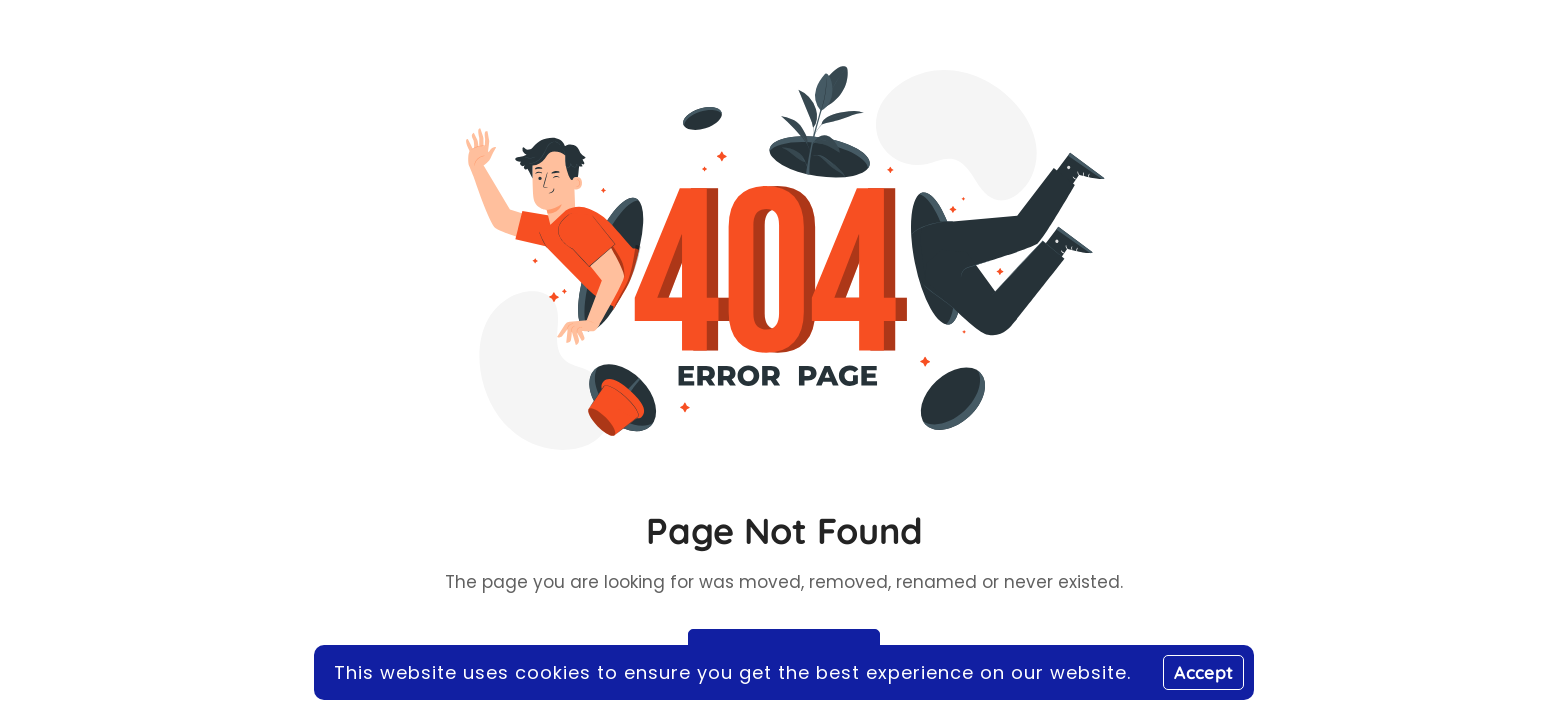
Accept (1203, 672)
